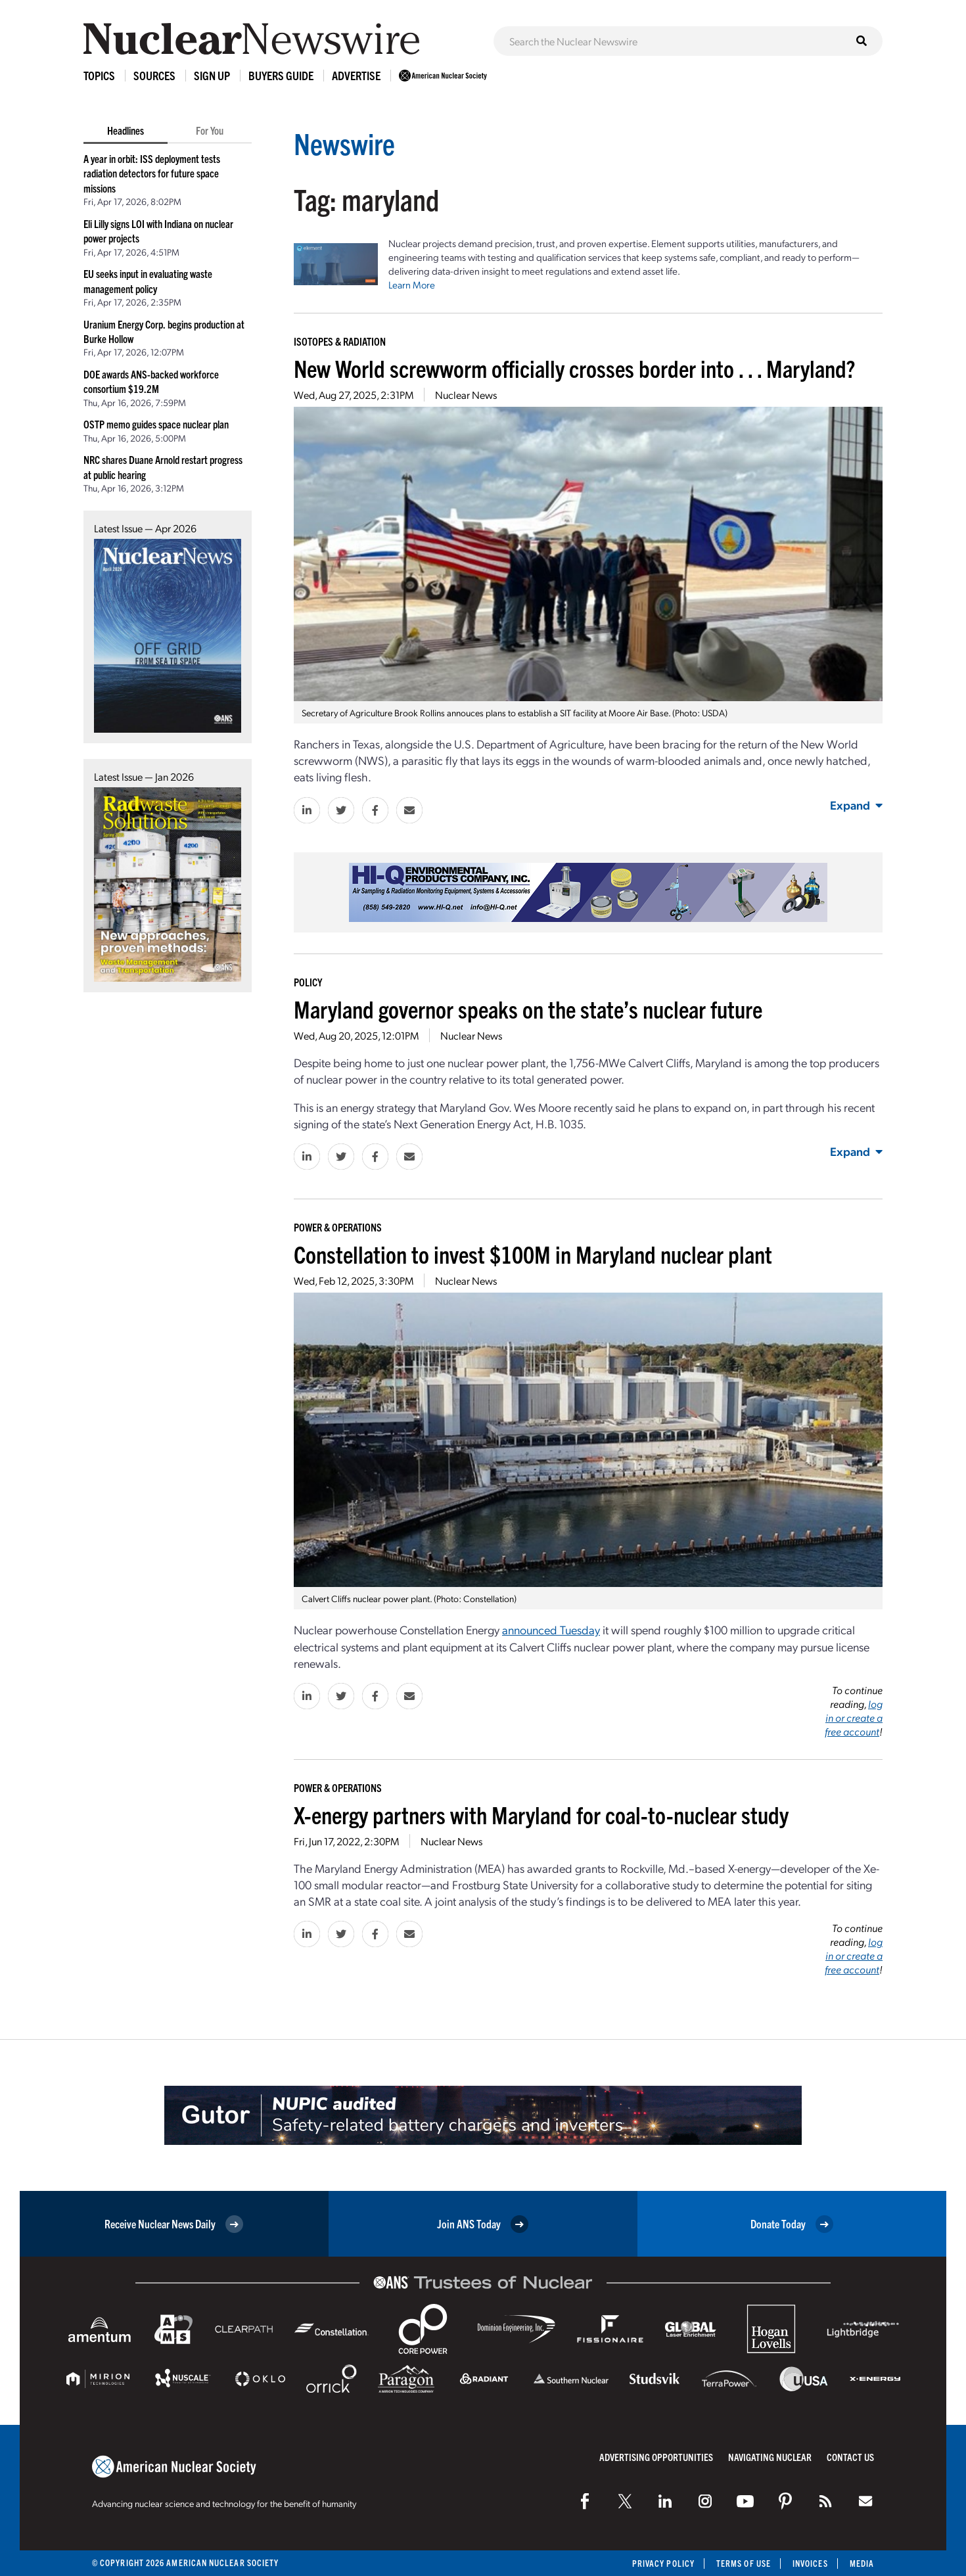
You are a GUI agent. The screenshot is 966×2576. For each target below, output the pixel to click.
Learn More (411, 284)
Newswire (344, 143)
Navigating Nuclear (770, 2456)
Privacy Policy (663, 2563)
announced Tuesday (551, 1629)
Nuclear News (466, 395)
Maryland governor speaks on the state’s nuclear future (528, 1008)
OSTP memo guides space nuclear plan (156, 423)
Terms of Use (743, 2563)
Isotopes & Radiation (340, 341)
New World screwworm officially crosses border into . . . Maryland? (574, 367)
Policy (308, 981)
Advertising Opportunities (656, 2456)
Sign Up (212, 75)
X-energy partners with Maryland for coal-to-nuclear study (541, 1814)
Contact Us (850, 2456)
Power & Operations (338, 1226)
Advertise (356, 75)
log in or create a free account (854, 1717)
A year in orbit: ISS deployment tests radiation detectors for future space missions (151, 173)
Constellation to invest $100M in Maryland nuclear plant (533, 1253)
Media (862, 2563)
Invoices (810, 2563)
